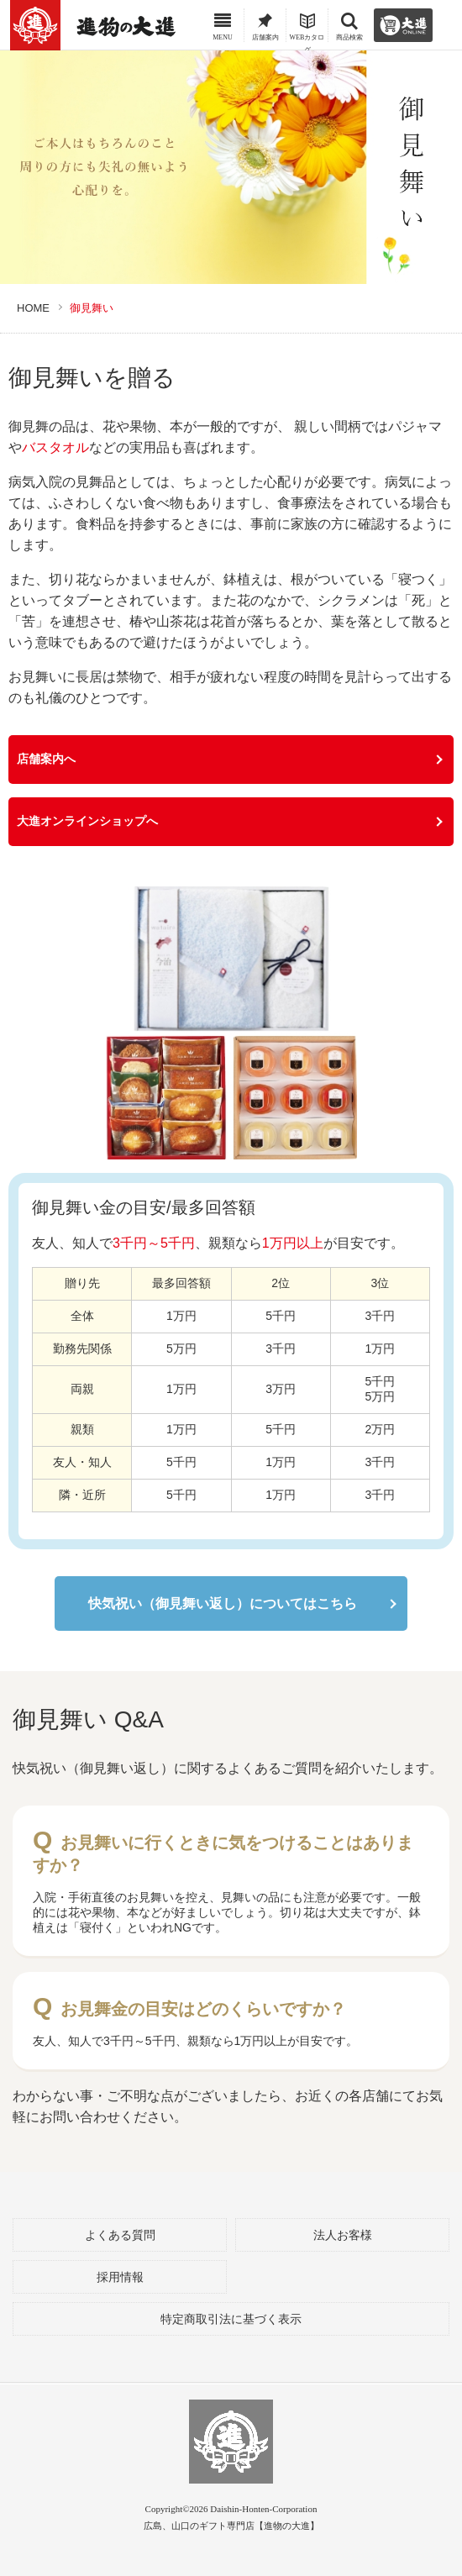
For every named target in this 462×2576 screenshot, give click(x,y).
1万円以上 (292, 1243)
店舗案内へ (46, 758)
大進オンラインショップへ (87, 821)
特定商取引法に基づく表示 (231, 2319)
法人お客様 (342, 2235)
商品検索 (349, 31)
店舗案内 (265, 31)
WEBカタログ (307, 31)
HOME (33, 308)
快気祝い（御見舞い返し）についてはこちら (222, 1603)
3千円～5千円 (154, 1243)
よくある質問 (120, 2235)
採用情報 (120, 2277)
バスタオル (55, 447)
